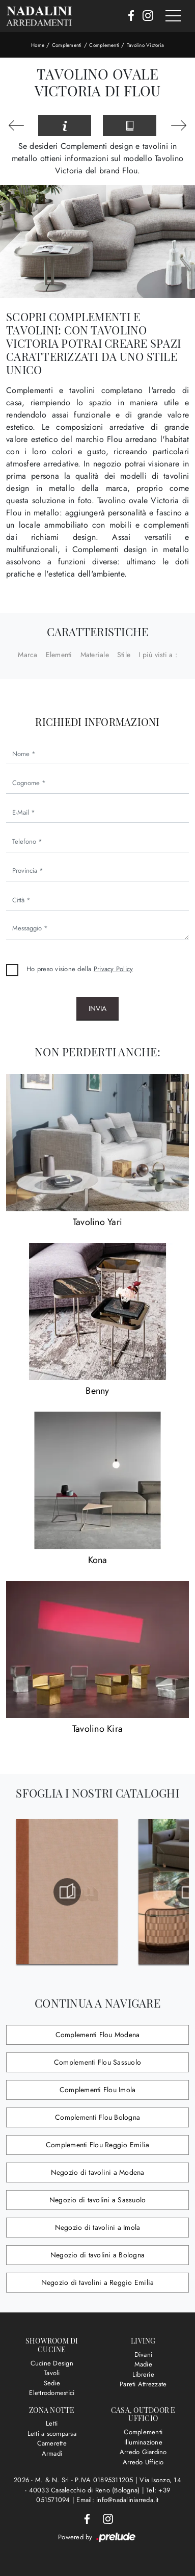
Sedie (52, 2383)
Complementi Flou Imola (98, 2090)
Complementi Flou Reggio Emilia (98, 2145)
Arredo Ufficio (143, 2462)
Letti (52, 2423)
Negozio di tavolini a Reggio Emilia (97, 2282)
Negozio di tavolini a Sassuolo (97, 2200)
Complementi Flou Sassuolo (97, 2062)
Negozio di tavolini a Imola (98, 2227)
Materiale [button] (94, 654)
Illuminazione (143, 2442)
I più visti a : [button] (157, 654)
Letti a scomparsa (51, 2433)
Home (37, 45)
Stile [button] (123, 654)
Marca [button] (27, 654)
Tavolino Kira (97, 1728)
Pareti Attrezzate (143, 2384)
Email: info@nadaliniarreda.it (117, 2500)
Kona (97, 1560)
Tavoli (52, 2373)
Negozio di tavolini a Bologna (97, 2255)
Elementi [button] (59, 654)
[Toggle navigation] (173, 16)
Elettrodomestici (51, 2393)
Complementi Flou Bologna (97, 2117)
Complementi (67, 45)
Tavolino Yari (97, 1222)
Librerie (143, 2374)
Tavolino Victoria (145, 45)
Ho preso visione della (79, 969)
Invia (97, 1008)
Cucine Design (52, 2363)
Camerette (52, 2443)
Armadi (52, 2453)
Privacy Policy (113, 969)
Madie (143, 2364)
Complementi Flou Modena (97, 2034)
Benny (97, 1390)
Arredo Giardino (143, 2452)
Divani (143, 2354)
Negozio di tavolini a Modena (98, 2172)
